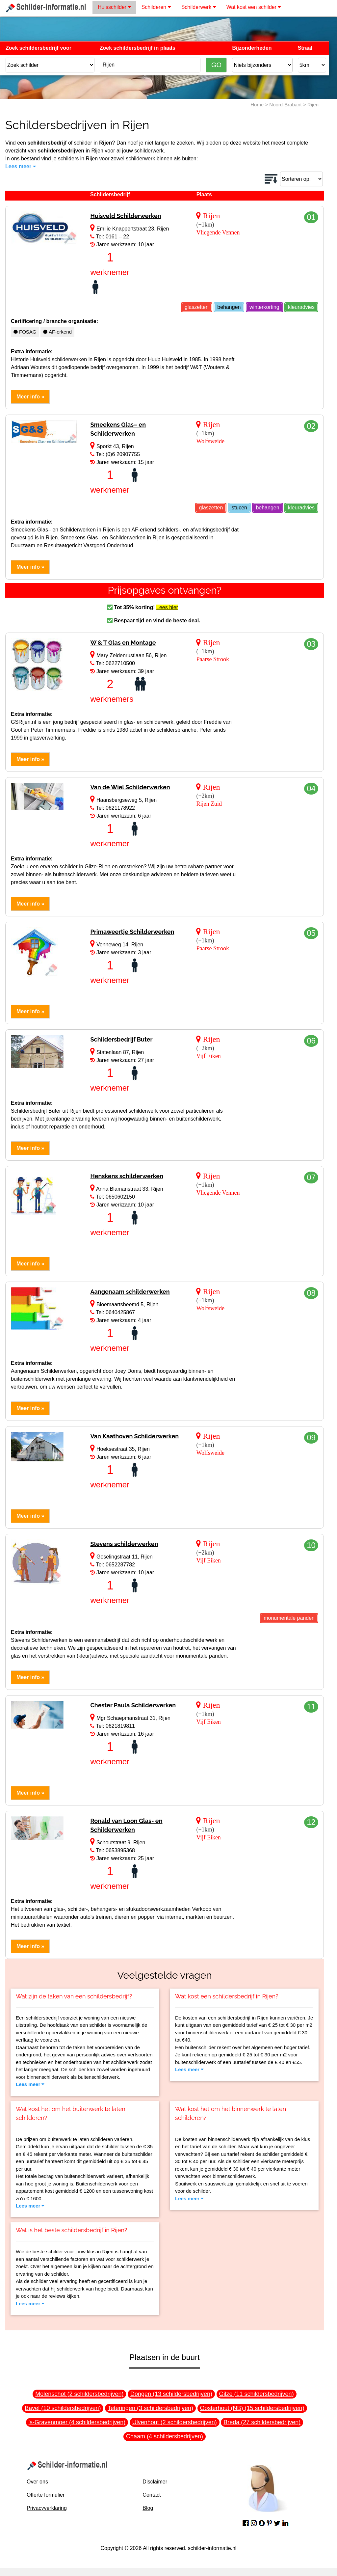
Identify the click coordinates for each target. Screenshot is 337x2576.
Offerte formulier (46, 2495)
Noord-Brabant (285, 104)
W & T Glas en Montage (123, 642)
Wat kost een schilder (253, 7)
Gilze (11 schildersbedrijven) (256, 2394)
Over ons (37, 2481)
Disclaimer (155, 2481)
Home (257, 104)
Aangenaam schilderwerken (129, 1291)
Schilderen (156, 7)
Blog (148, 2508)
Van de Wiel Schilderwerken (130, 787)
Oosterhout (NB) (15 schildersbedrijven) (252, 2408)
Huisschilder (114, 7)
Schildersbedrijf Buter (121, 1039)
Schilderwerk (198, 7)
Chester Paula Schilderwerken (133, 1705)
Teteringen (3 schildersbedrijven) (150, 2408)
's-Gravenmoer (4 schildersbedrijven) (77, 2422)
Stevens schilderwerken (124, 1543)
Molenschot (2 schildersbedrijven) (79, 2394)
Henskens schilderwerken (126, 1176)
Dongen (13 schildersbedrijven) (171, 2394)
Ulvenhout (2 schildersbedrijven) (174, 2422)
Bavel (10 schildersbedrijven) (63, 2408)
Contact (152, 2495)
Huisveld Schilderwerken (125, 215)
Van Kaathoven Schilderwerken (134, 1436)
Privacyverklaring (47, 2508)
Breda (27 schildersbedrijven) (261, 2422)
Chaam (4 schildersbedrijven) (164, 2436)
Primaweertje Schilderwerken (132, 931)
